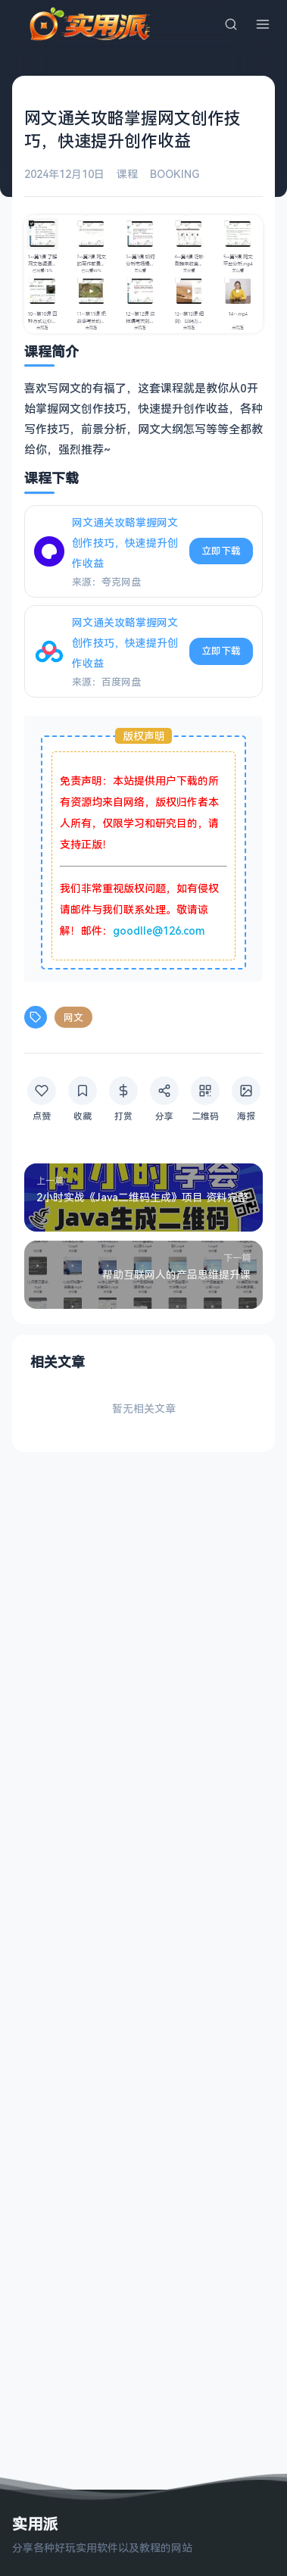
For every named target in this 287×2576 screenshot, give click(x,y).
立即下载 (221, 550)
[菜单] (263, 24)
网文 (73, 1017)
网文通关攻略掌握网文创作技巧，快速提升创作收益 (125, 542)
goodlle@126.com (158, 930)
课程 (127, 174)
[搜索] (231, 24)
